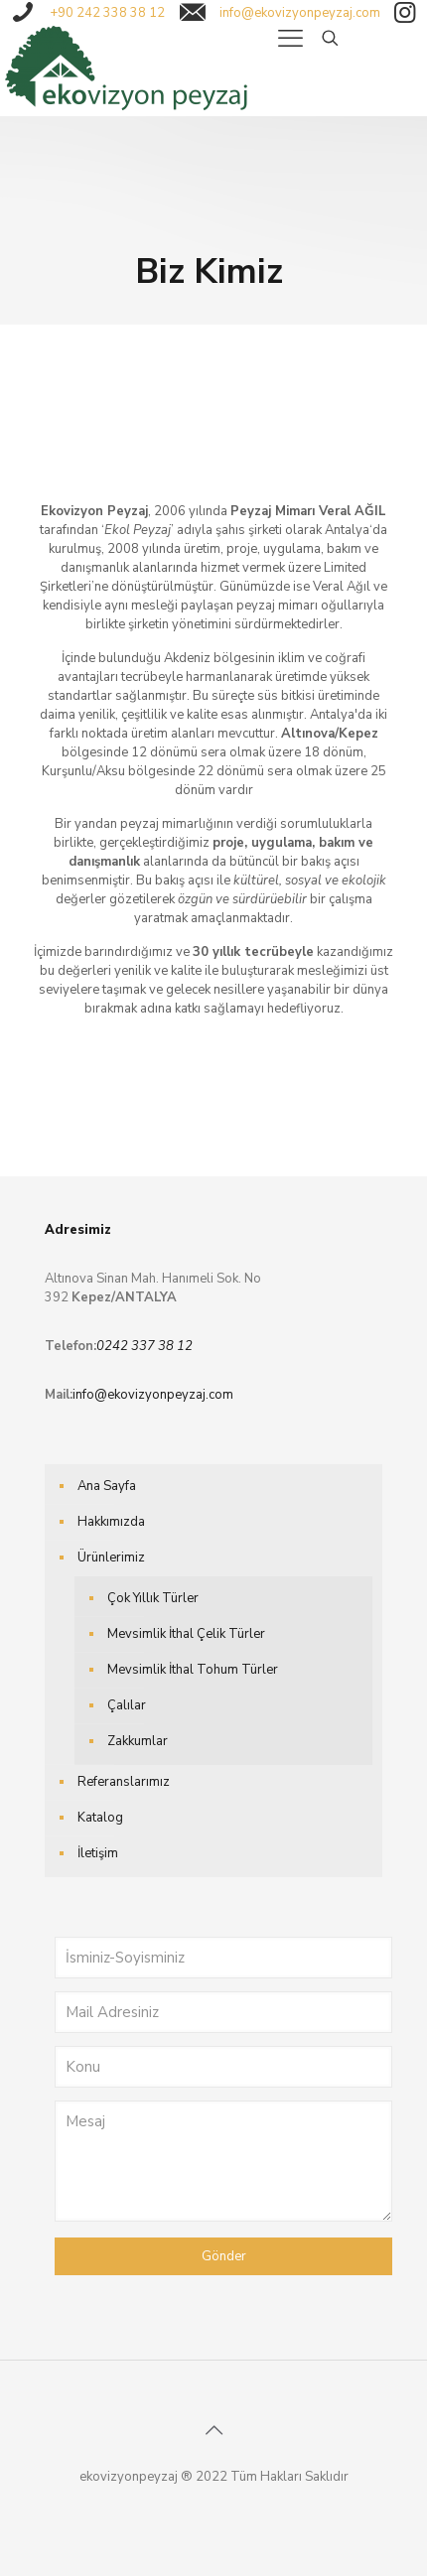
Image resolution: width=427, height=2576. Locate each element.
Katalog (100, 1818)
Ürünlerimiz (111, 1557)
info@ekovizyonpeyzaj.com (152, 1395)
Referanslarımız (123, 1782)
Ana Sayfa (106, 1486)
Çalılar (126, 1705)
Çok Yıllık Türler (153, 1598)
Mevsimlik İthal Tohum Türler (192, 1670)
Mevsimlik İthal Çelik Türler (186, 1634)
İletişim (97, 1853)
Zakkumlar (137, 1741)
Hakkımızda (111, 1522)
